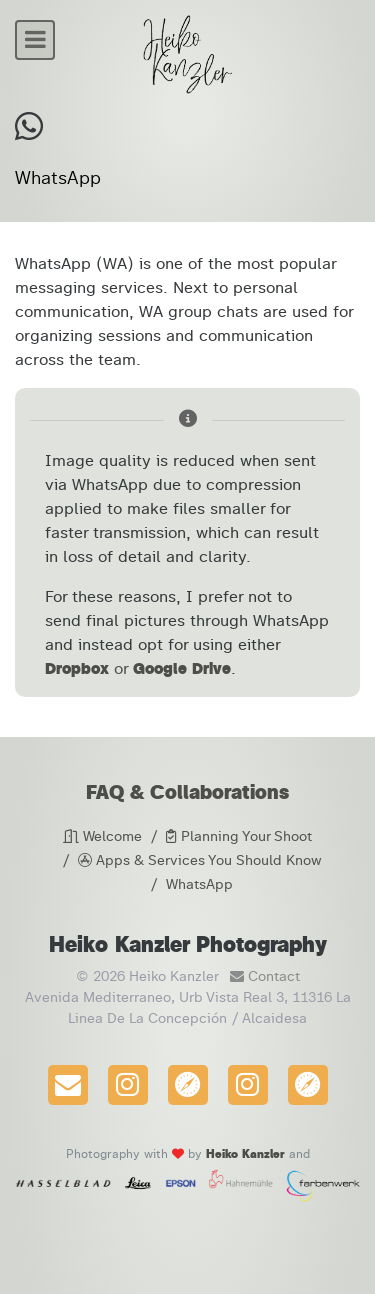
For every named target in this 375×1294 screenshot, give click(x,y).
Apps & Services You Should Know (200, 860)
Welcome (102, 836)
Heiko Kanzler (245, 1154)
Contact (261, 976)
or (121, 668)
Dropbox (77, 668)
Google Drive (182, 668)
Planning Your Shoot (239, 836)
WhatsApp (199, 884)
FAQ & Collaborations (187, 792)
